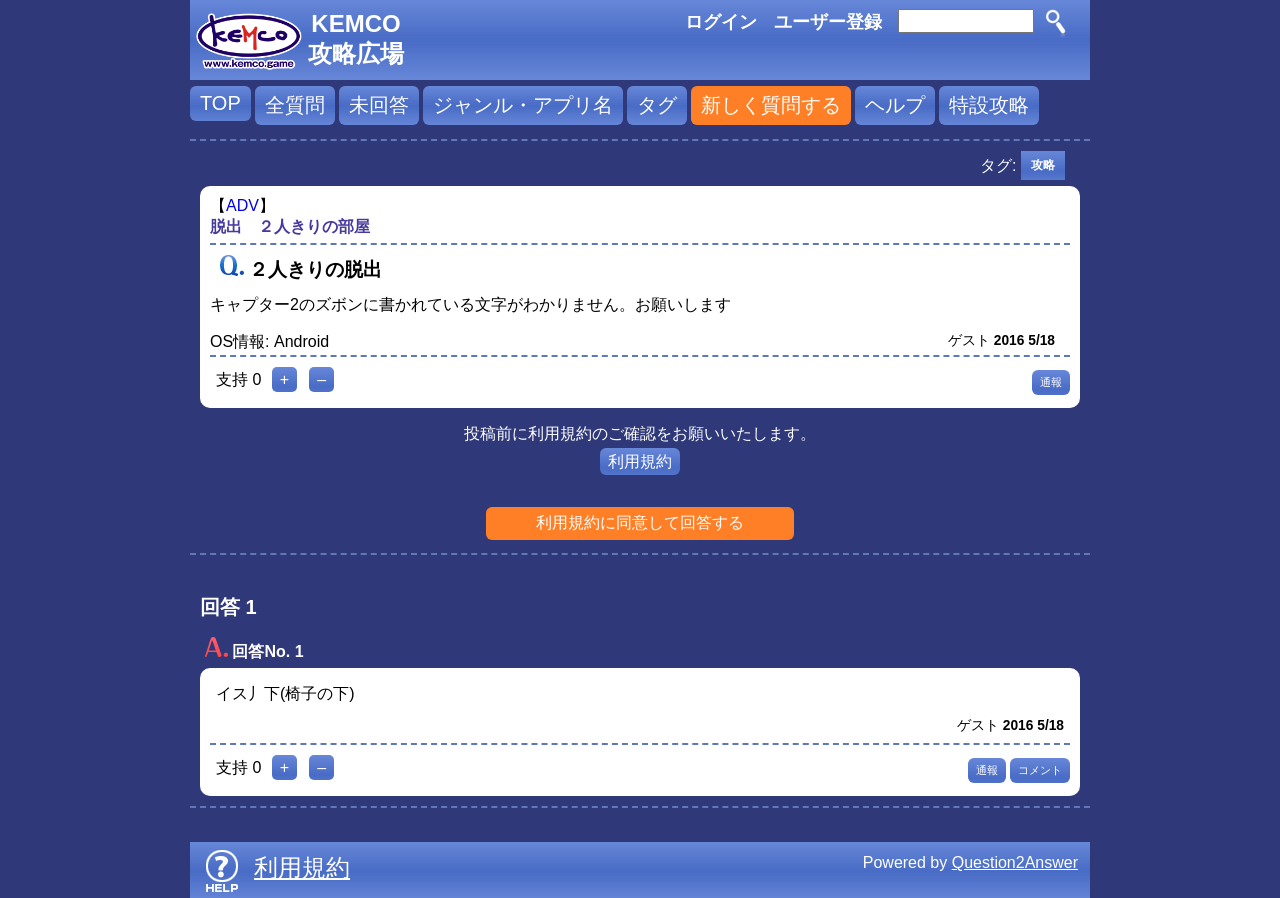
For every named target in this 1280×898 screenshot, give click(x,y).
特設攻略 (989, 105)
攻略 (1043, 165)
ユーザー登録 (828, 22)
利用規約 (640, 461)
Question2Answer (1015, 862)
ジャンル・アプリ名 (523, 105)
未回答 (379, 105)
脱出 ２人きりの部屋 (290, 226)
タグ (657, 105)
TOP (220, 103)
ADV (242, 205)
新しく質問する (771, 105)
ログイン (721, 22)
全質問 (295, 105)
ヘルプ (895, 105)
